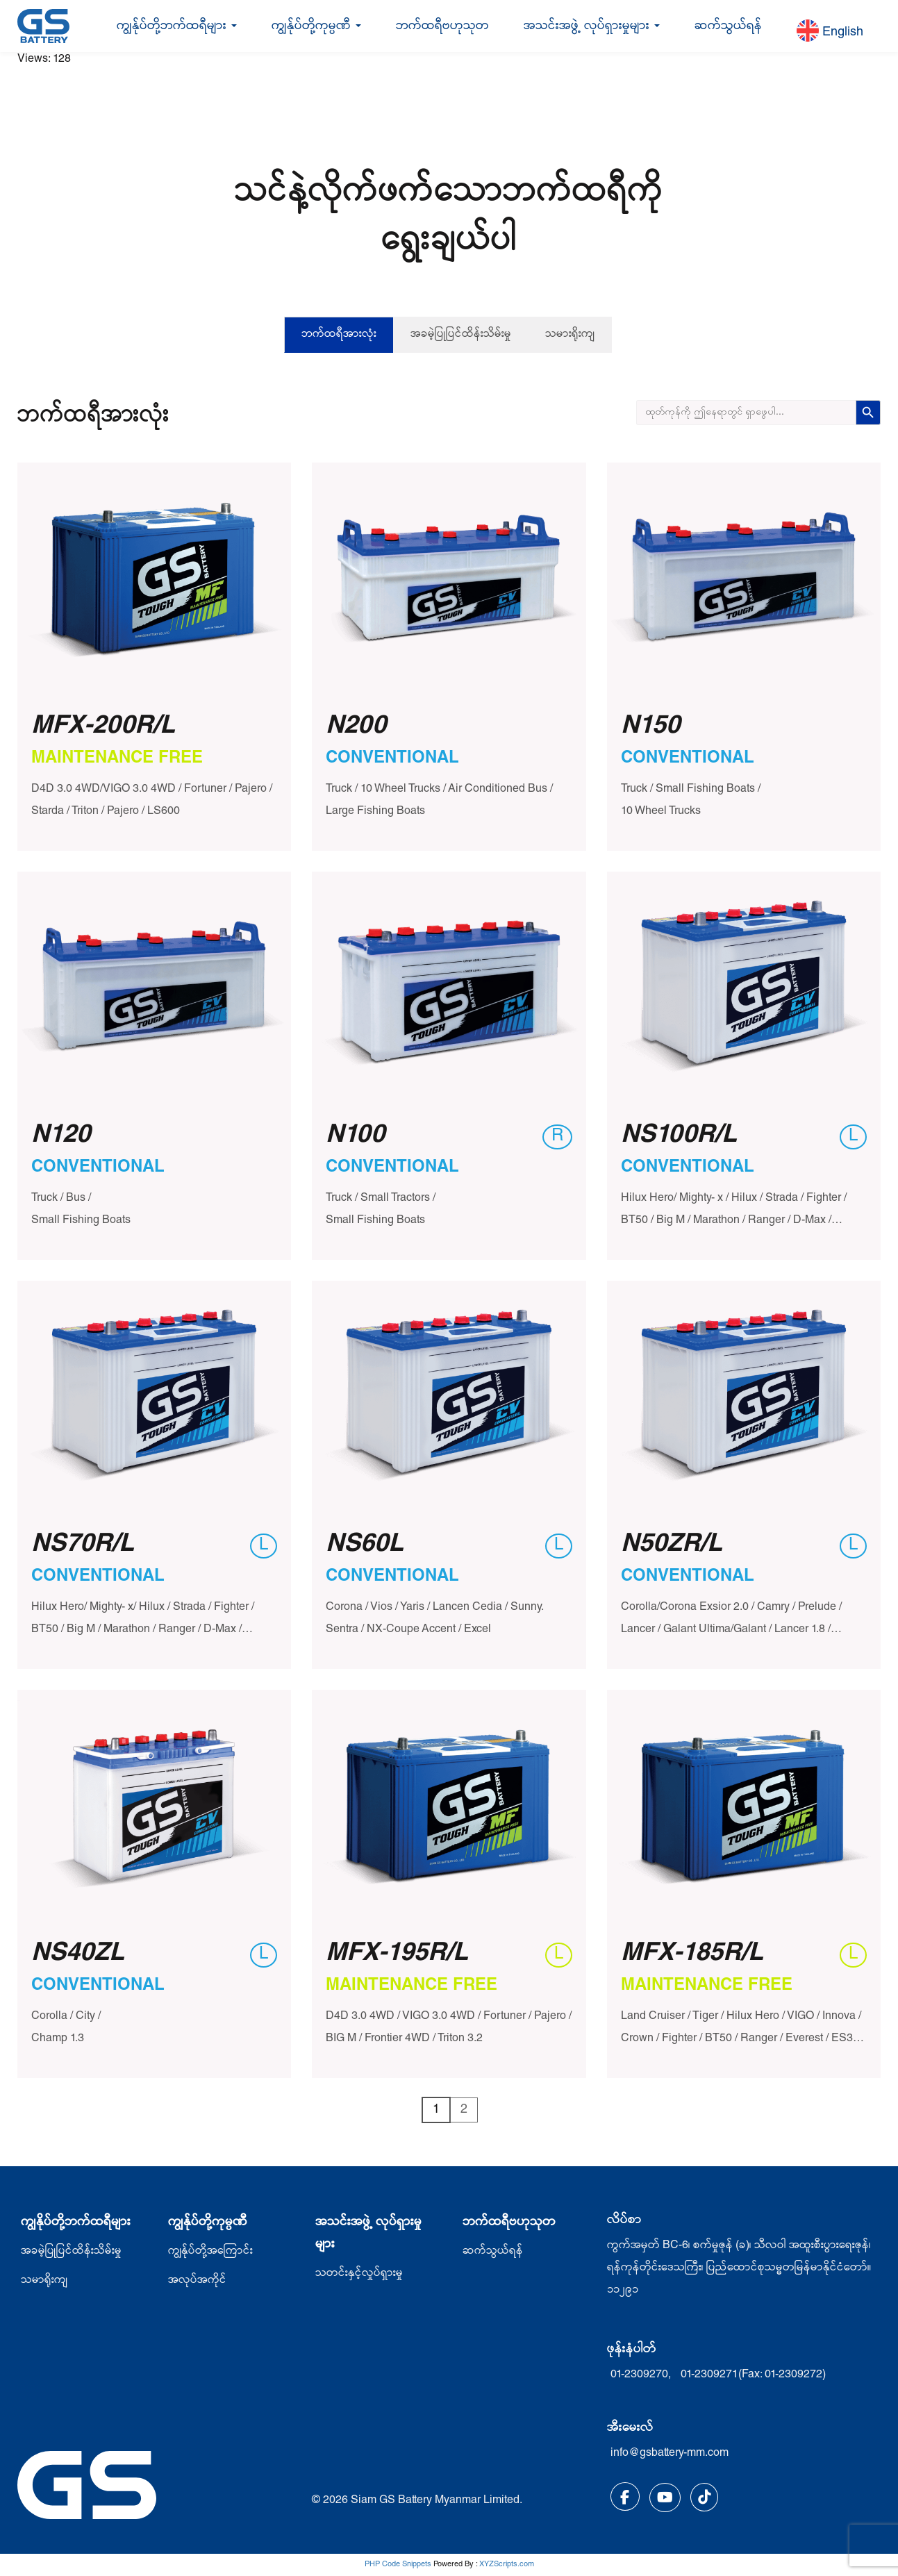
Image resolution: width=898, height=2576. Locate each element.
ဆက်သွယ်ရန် (728, 26)
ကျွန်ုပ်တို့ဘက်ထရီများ (177, 26)
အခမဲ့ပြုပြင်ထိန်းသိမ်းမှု (460, 334)
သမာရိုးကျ (44, 2280)
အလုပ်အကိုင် (197, 2280)
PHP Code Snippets (398, 2564)
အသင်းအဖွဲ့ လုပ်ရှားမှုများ (592, 26)
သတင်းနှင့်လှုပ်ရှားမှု (359, 2273)
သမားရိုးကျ (569, 334)
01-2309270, (642, 2375)
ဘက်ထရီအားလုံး (338, 334)
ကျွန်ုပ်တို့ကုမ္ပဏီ (316, 26)
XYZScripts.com (506, 2564)
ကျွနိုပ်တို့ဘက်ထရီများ (76, 2222)
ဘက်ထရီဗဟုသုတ (442, 26)
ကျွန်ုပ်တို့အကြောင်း (210, 2251)
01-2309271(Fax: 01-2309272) (753, 2375)
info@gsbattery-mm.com (669, 2453)
